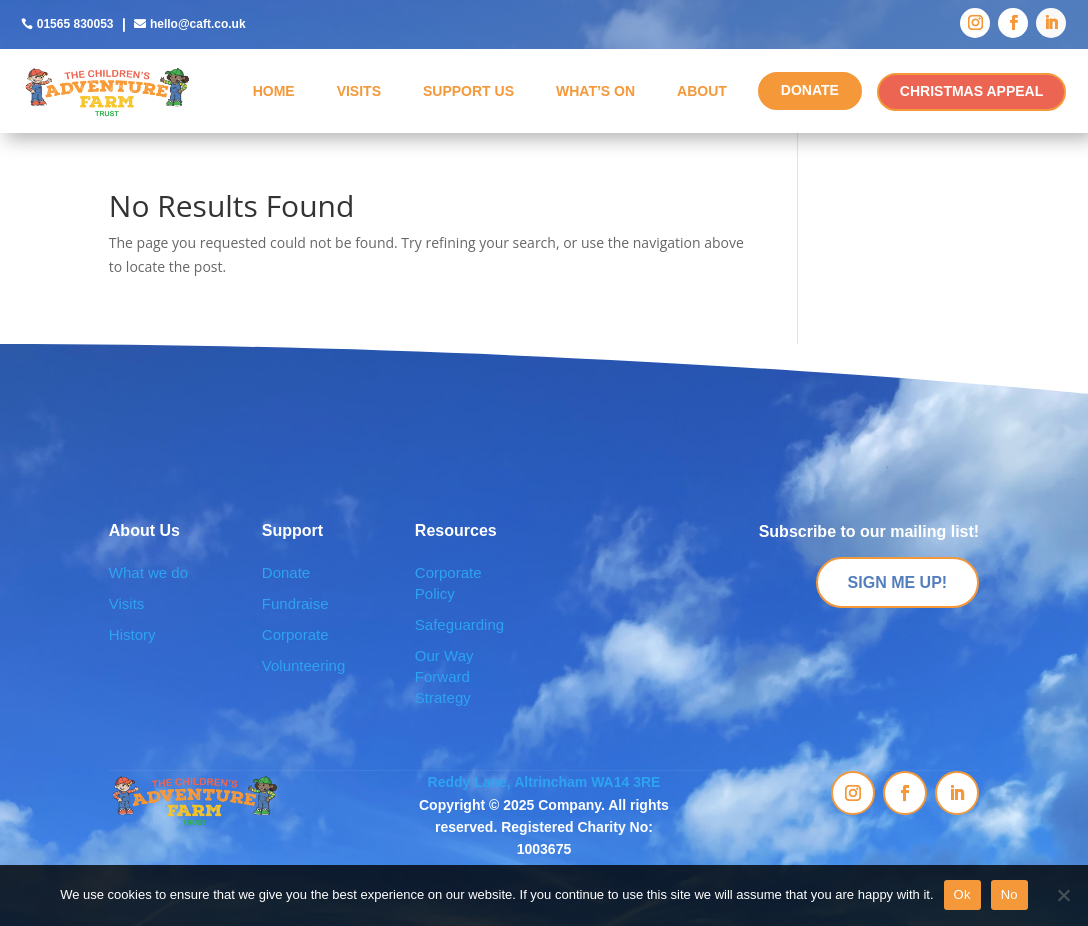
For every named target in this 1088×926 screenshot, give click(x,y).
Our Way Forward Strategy (444, 676)
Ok (962, 894)
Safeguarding (459, 624)
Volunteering (303, 665)
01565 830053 (75, 24)
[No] (1063, 895)
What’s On (595, 91)
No (1009, 894)
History (132, 634)
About (702, 91)
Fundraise (295, 603)
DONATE (810, 90)
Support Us (468, 91)
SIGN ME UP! (898, 582)
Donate (286, 572)
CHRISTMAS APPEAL (971, 91)
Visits (359, 91)
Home (274, 91)
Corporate (295, 634)
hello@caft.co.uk (198, 24)
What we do (148, 572)
